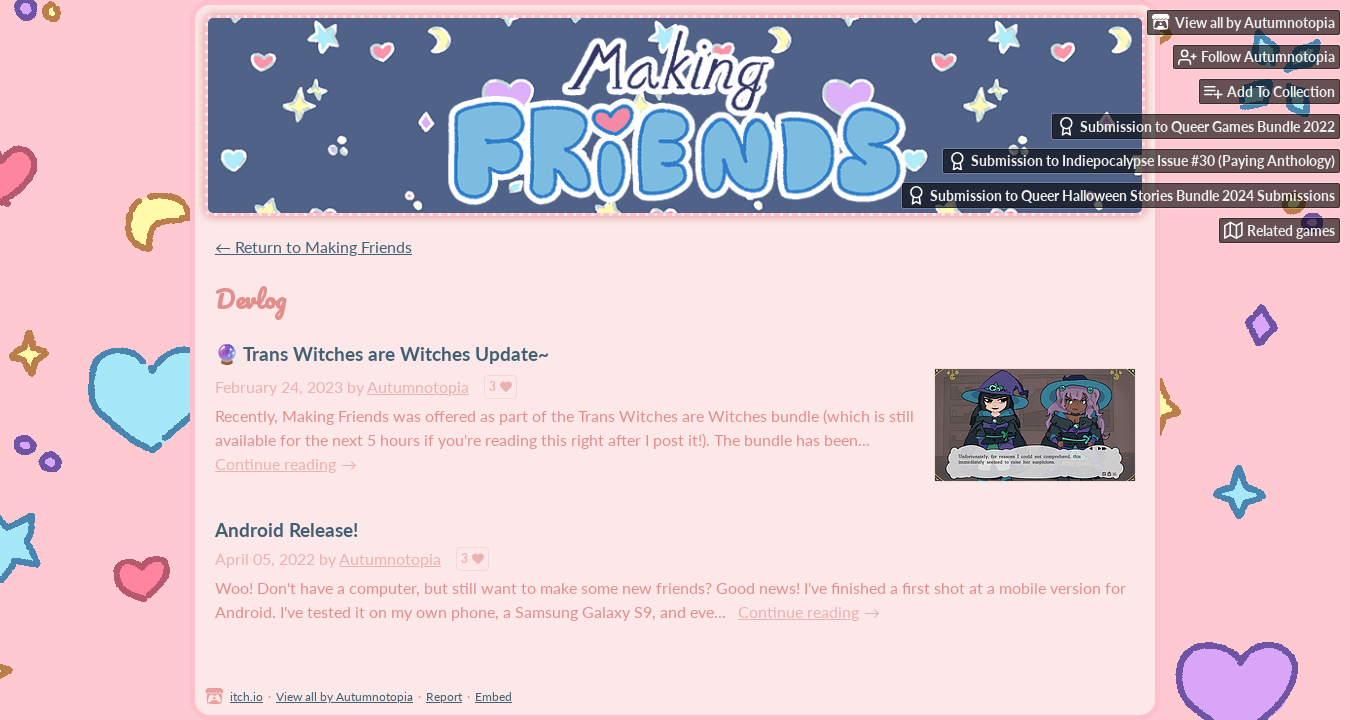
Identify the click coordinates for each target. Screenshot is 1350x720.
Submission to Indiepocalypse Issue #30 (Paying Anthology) (1141, 161)
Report (444, 696)
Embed (493, 696)
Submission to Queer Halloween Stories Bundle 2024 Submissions (1121, 195)
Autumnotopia (418, 386)
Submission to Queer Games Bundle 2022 (1196, 126)
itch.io (246, 696)
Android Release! (286, 529)
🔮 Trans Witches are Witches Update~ (382, 353)
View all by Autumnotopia (344, 696)
